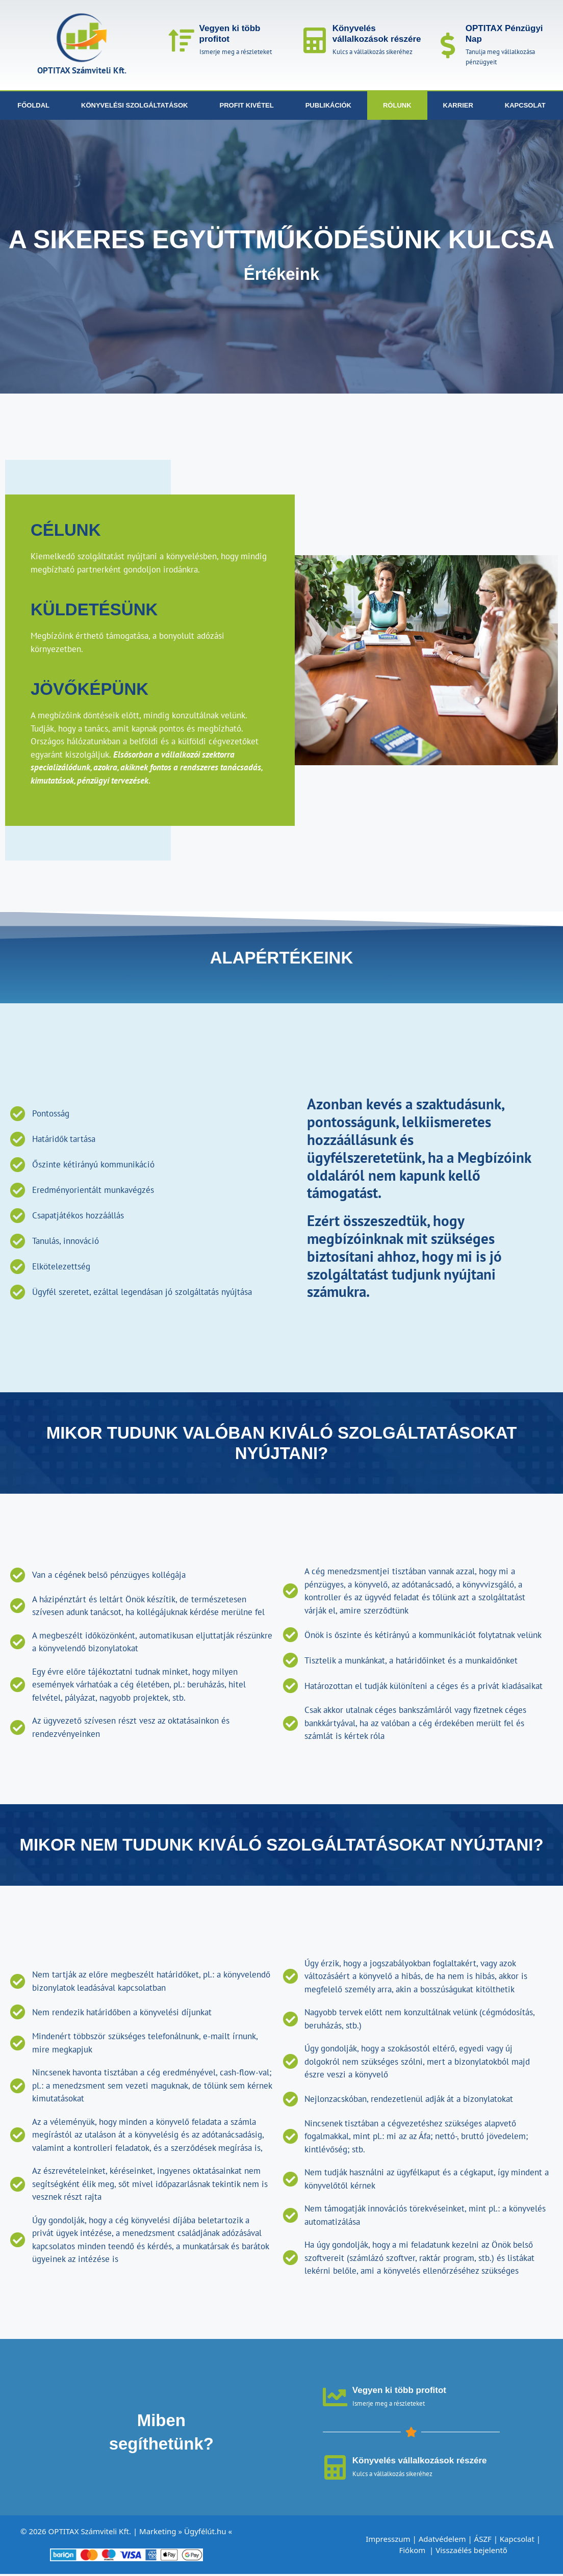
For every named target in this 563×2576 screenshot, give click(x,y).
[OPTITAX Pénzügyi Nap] (447, 45)
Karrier (458, 105)
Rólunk (397, 105)
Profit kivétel (247, 105)
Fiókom (413, 2552)
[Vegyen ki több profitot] (181, 40)
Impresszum (388, 2541)
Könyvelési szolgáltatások (134, 105)
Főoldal (33, 105)
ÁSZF (483, 2541)
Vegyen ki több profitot (400, 2391)
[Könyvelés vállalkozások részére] (314, 40)
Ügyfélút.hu (205, 2533)
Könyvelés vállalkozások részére (376, 33)
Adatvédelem (442, 2541)
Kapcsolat (525, 105)
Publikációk (328, 105)
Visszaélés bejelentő (472, 2552)
